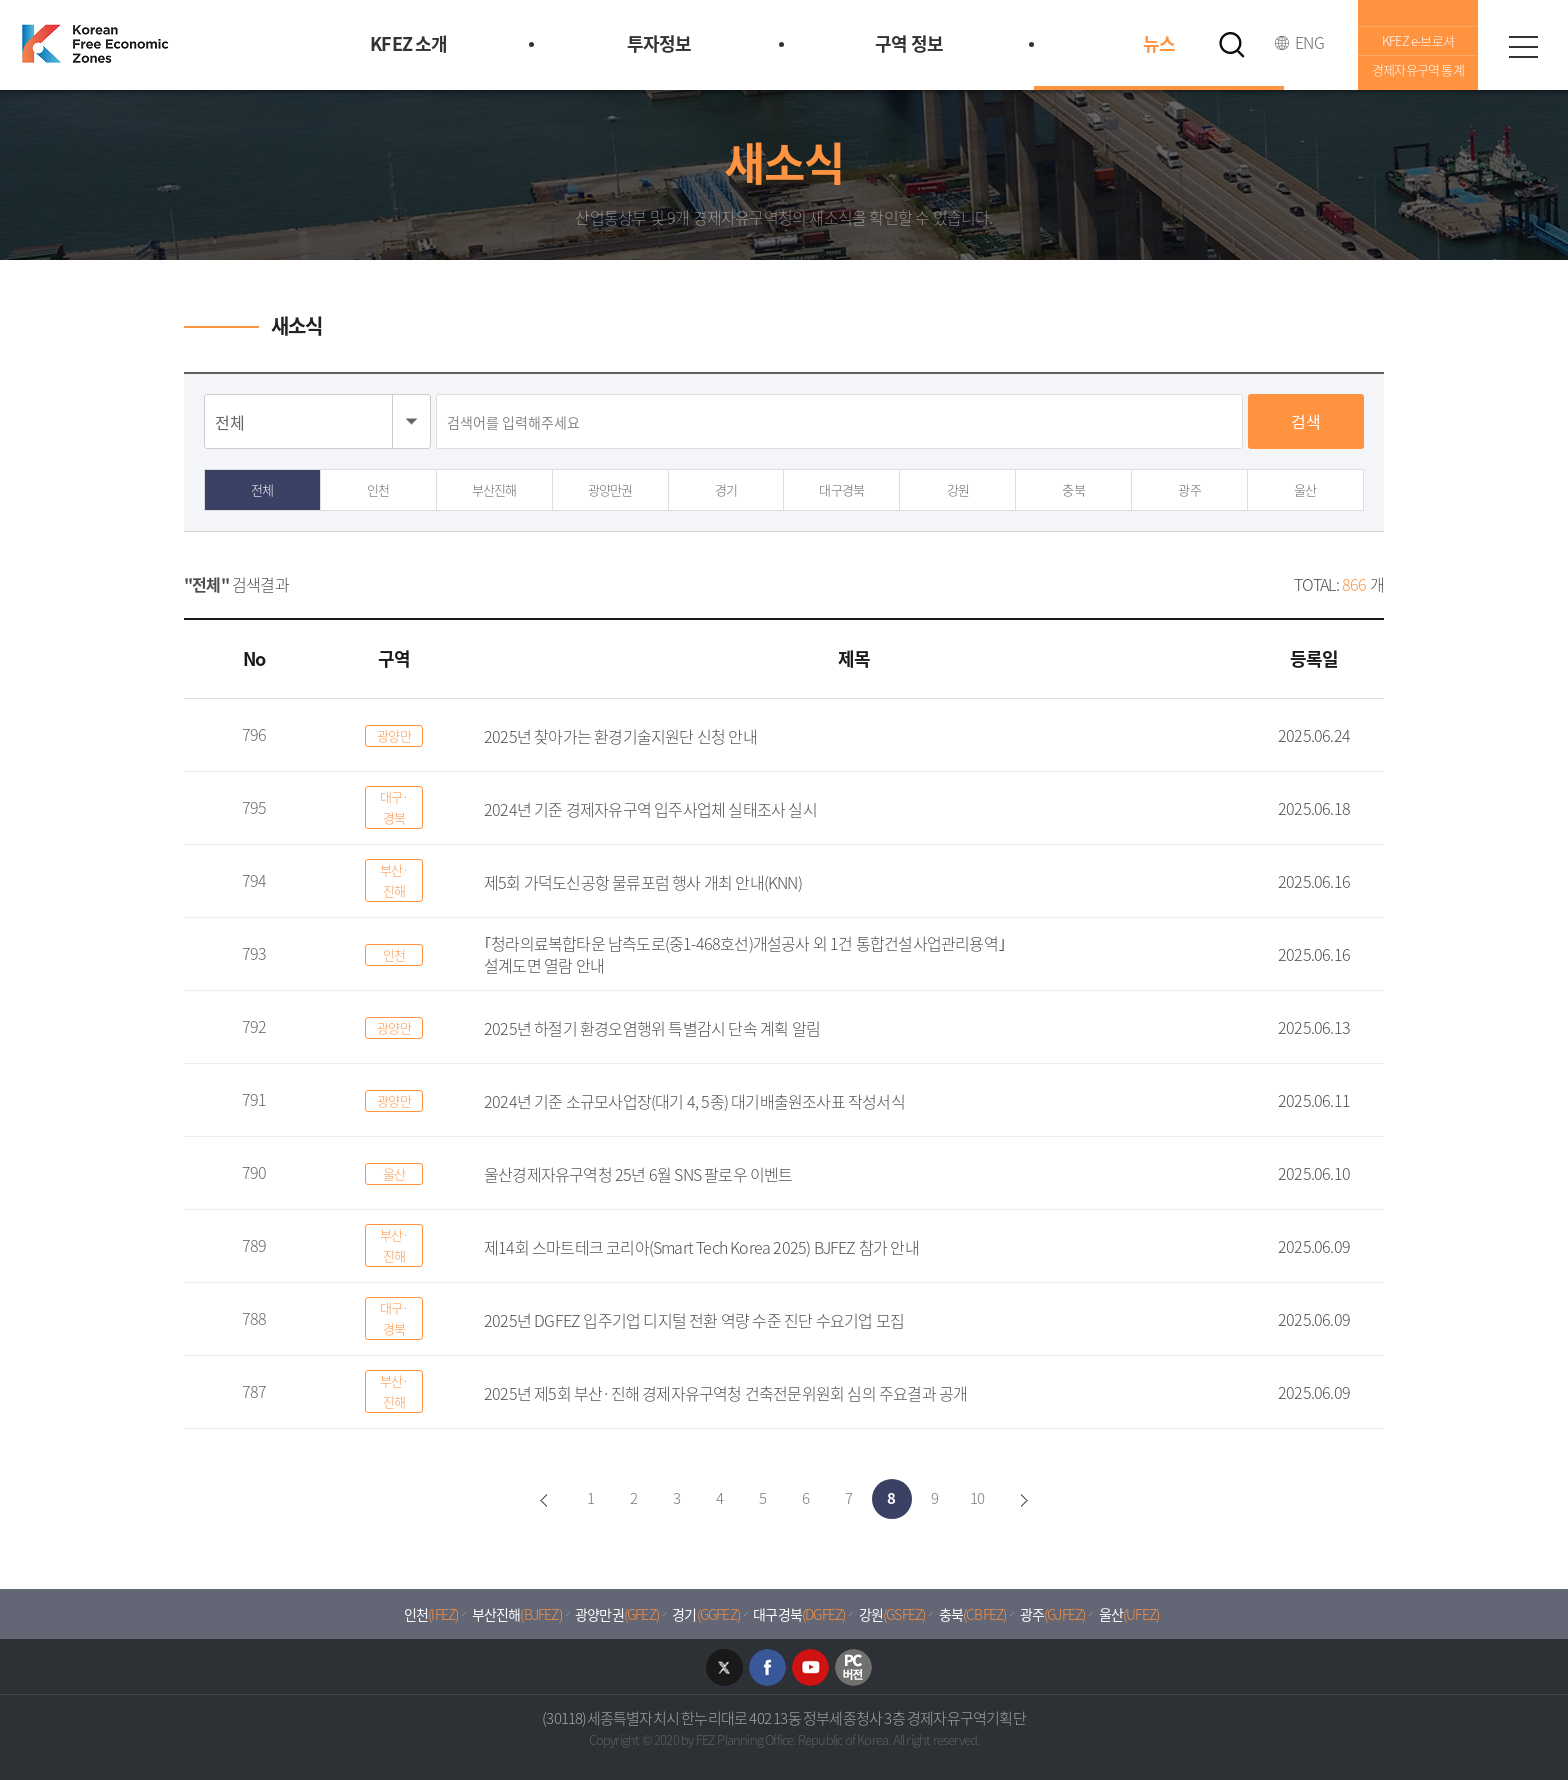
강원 (958, 489)
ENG (1309, 42)
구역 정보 (909, 43)
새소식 (297, 325)
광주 (1189, 489)
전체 (262, 489)
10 (977, 1498)
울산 (1305, 489)
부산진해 (494, 489)
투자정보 (659, 43)
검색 (1306, 421)
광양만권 (610, 489)
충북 (1073, 489)
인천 (378, 489)
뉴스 (1159, 43)
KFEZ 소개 (408, 43)
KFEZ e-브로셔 (1418, 40)
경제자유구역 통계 (1418, 69)
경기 (726, 489)
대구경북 (841, 489)
